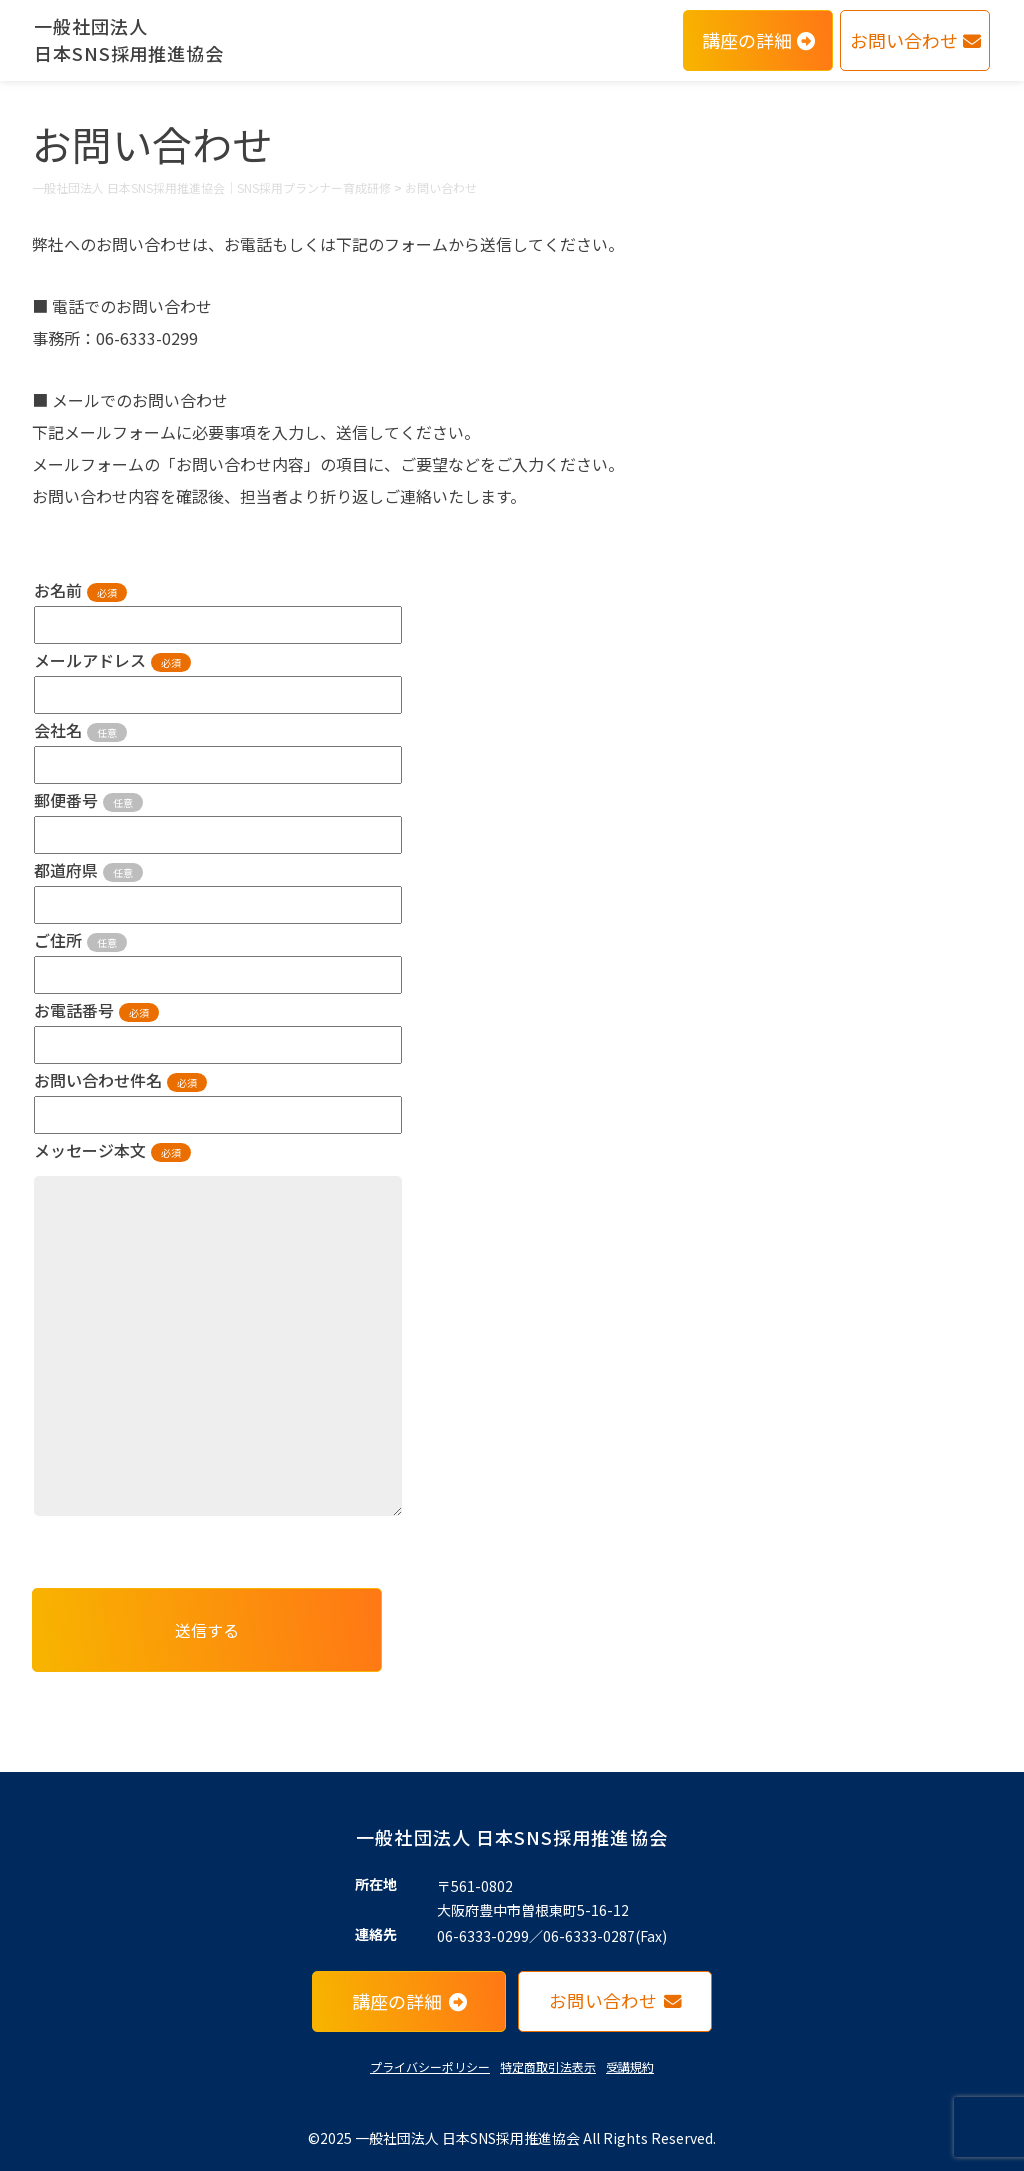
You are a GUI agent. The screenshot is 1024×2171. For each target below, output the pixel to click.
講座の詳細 (758, 40)
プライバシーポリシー (430, 2066)
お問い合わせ (915, 40)
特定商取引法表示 (548, 2066)
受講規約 (630, 2066)
